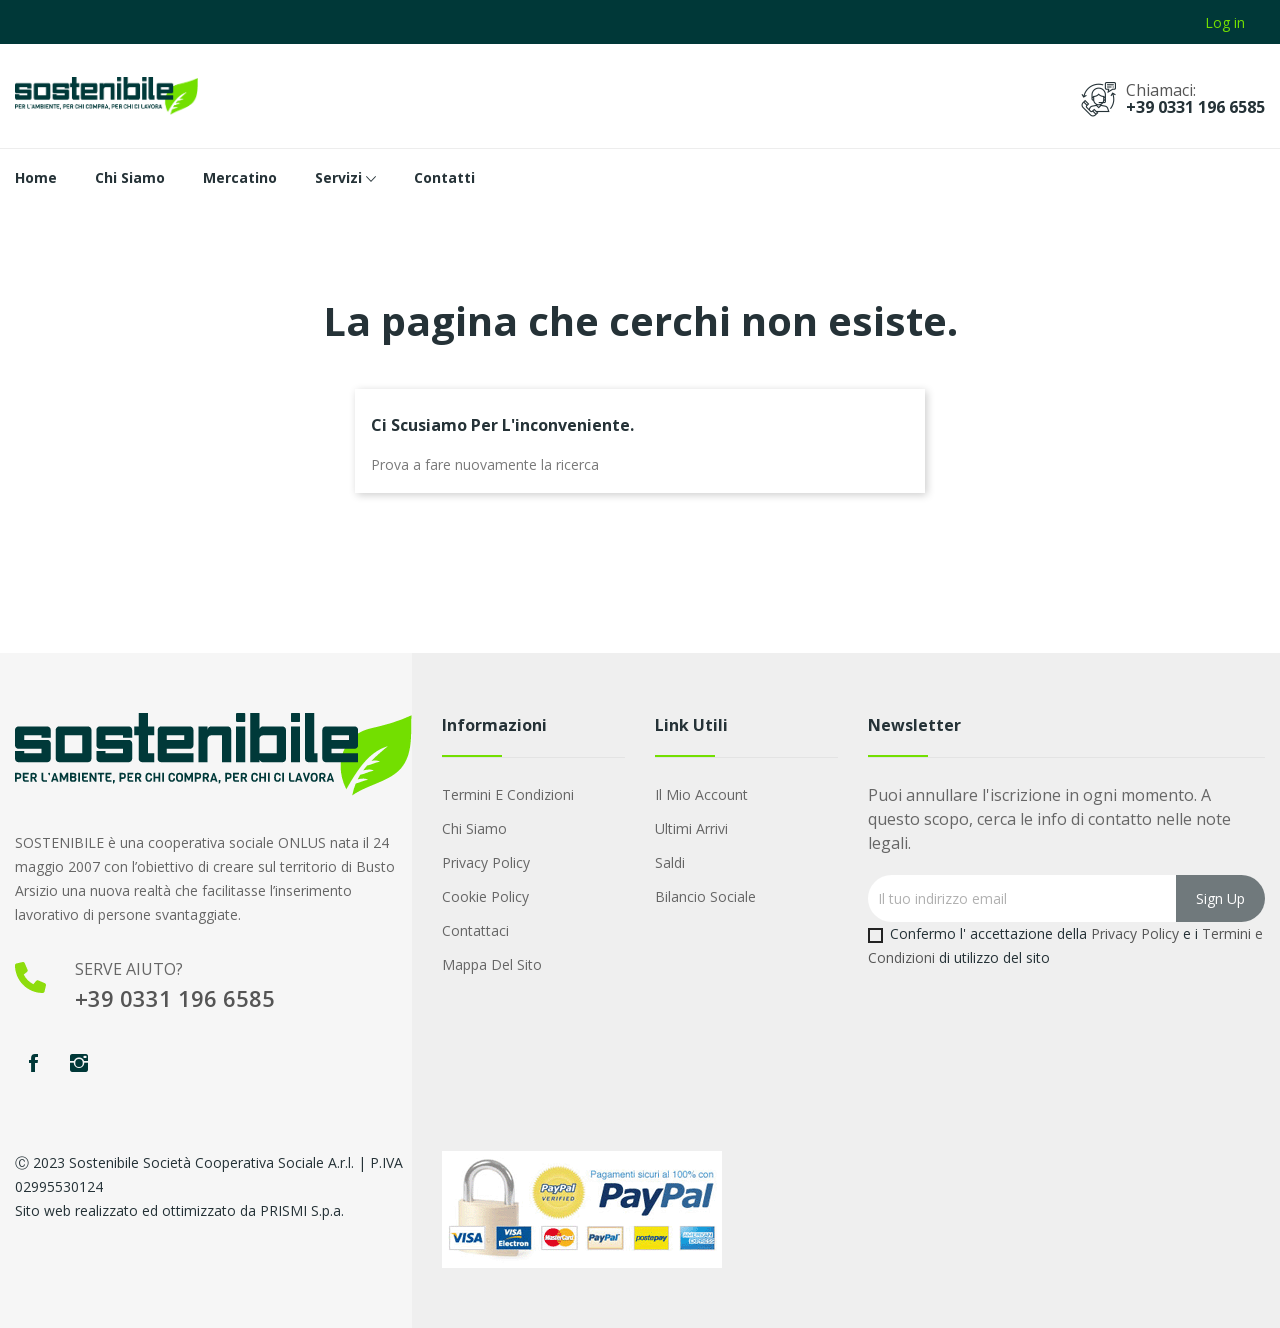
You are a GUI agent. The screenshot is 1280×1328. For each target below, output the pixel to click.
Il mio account (701, 794)
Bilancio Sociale (705, 896)
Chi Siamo (474, 828)
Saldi (670, 862)
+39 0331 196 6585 (1195, 107)
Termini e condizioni (508, 794)
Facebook (33, 1063)
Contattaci (475, 930)
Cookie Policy (485, 896)
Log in (1225, 22)
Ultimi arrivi (691, 828)
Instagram (79, 1063)
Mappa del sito (492, 964)
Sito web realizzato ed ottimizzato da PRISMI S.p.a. (179, 1210)
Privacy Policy (486, 862)
